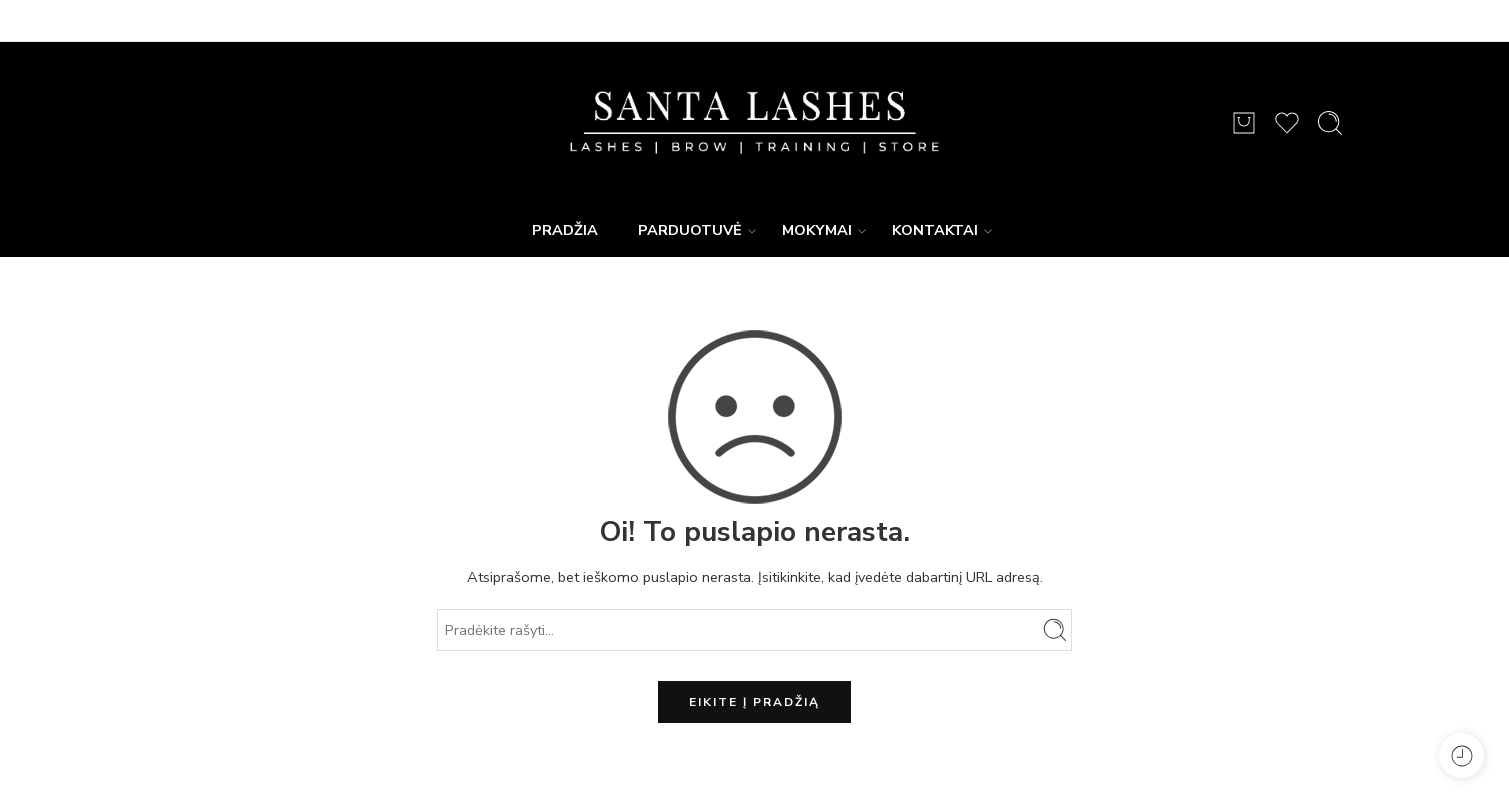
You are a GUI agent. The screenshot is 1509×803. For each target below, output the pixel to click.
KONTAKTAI (935, 230)
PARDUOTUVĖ (690, 230)
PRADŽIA (565, 230)
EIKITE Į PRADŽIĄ (754, 702)
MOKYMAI (817, 230)
